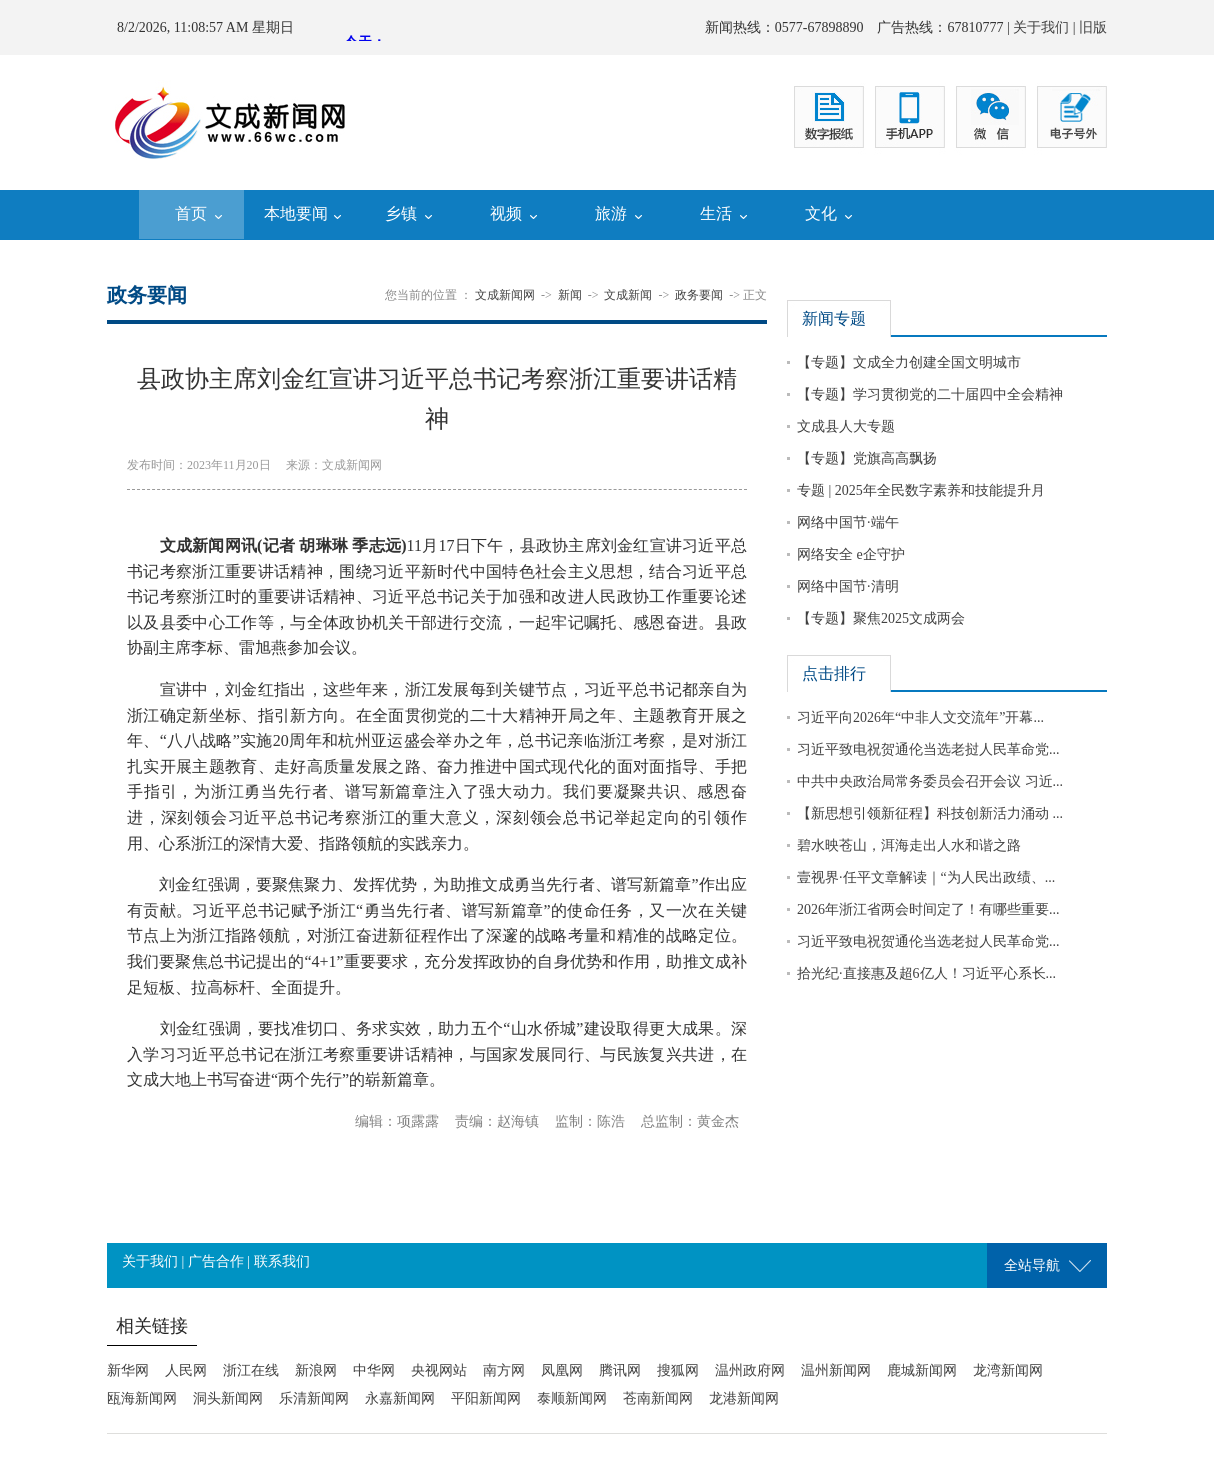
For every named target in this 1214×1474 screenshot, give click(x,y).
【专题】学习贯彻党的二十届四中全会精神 (930, 394)
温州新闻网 (836, 1370)
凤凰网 (562, 1370)
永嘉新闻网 (400, 1398)
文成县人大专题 (846, 426)
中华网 (374, 1370)
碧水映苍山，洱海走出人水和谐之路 (909, 845)
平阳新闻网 (486, 1398)
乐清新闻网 (314, 1398)
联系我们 (282, 1261)
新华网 (128, 1370)
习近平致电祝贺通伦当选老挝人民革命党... (928, 749)
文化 (821, 213)
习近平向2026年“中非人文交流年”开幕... (920, 717)
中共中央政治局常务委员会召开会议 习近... (930, 781)
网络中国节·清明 (848, 586)
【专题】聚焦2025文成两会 (881, 618)
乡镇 (401, 213)
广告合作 (216, 1261)
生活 (716, 213)
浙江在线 (251, 1370)
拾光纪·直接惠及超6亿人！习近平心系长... (926, 973)
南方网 (504, 1370)
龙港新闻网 (744, 1398)
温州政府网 (750, 1370)
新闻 (570, 295)
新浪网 (316, 1370)
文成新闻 (628, 295)
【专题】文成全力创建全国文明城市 (909, 362)
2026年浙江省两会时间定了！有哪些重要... (928, 909)
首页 (191, 213)
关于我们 (1041, 27)
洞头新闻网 (228, 1398)
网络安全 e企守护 (851, 554)
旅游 (611, 213)
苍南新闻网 (658, 1398)
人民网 (186, 1370)
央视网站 (439, 1370)
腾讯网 (620, 1370)
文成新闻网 (505, 295)
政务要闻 (699, 295)
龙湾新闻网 (1008, 1370)
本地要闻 (296, 213)
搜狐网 (678, 1370)
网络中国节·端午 (848, 522)
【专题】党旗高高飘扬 (867, 458)
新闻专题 (834, 318)
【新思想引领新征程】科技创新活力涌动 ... (930, 813)
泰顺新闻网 (572, 1398)
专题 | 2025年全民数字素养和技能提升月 (921, 490)
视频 (506, 213)
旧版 (1093, 27)
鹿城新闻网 (922, 1370)
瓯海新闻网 (142, 1398)
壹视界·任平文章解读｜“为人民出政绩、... (926, 877)
